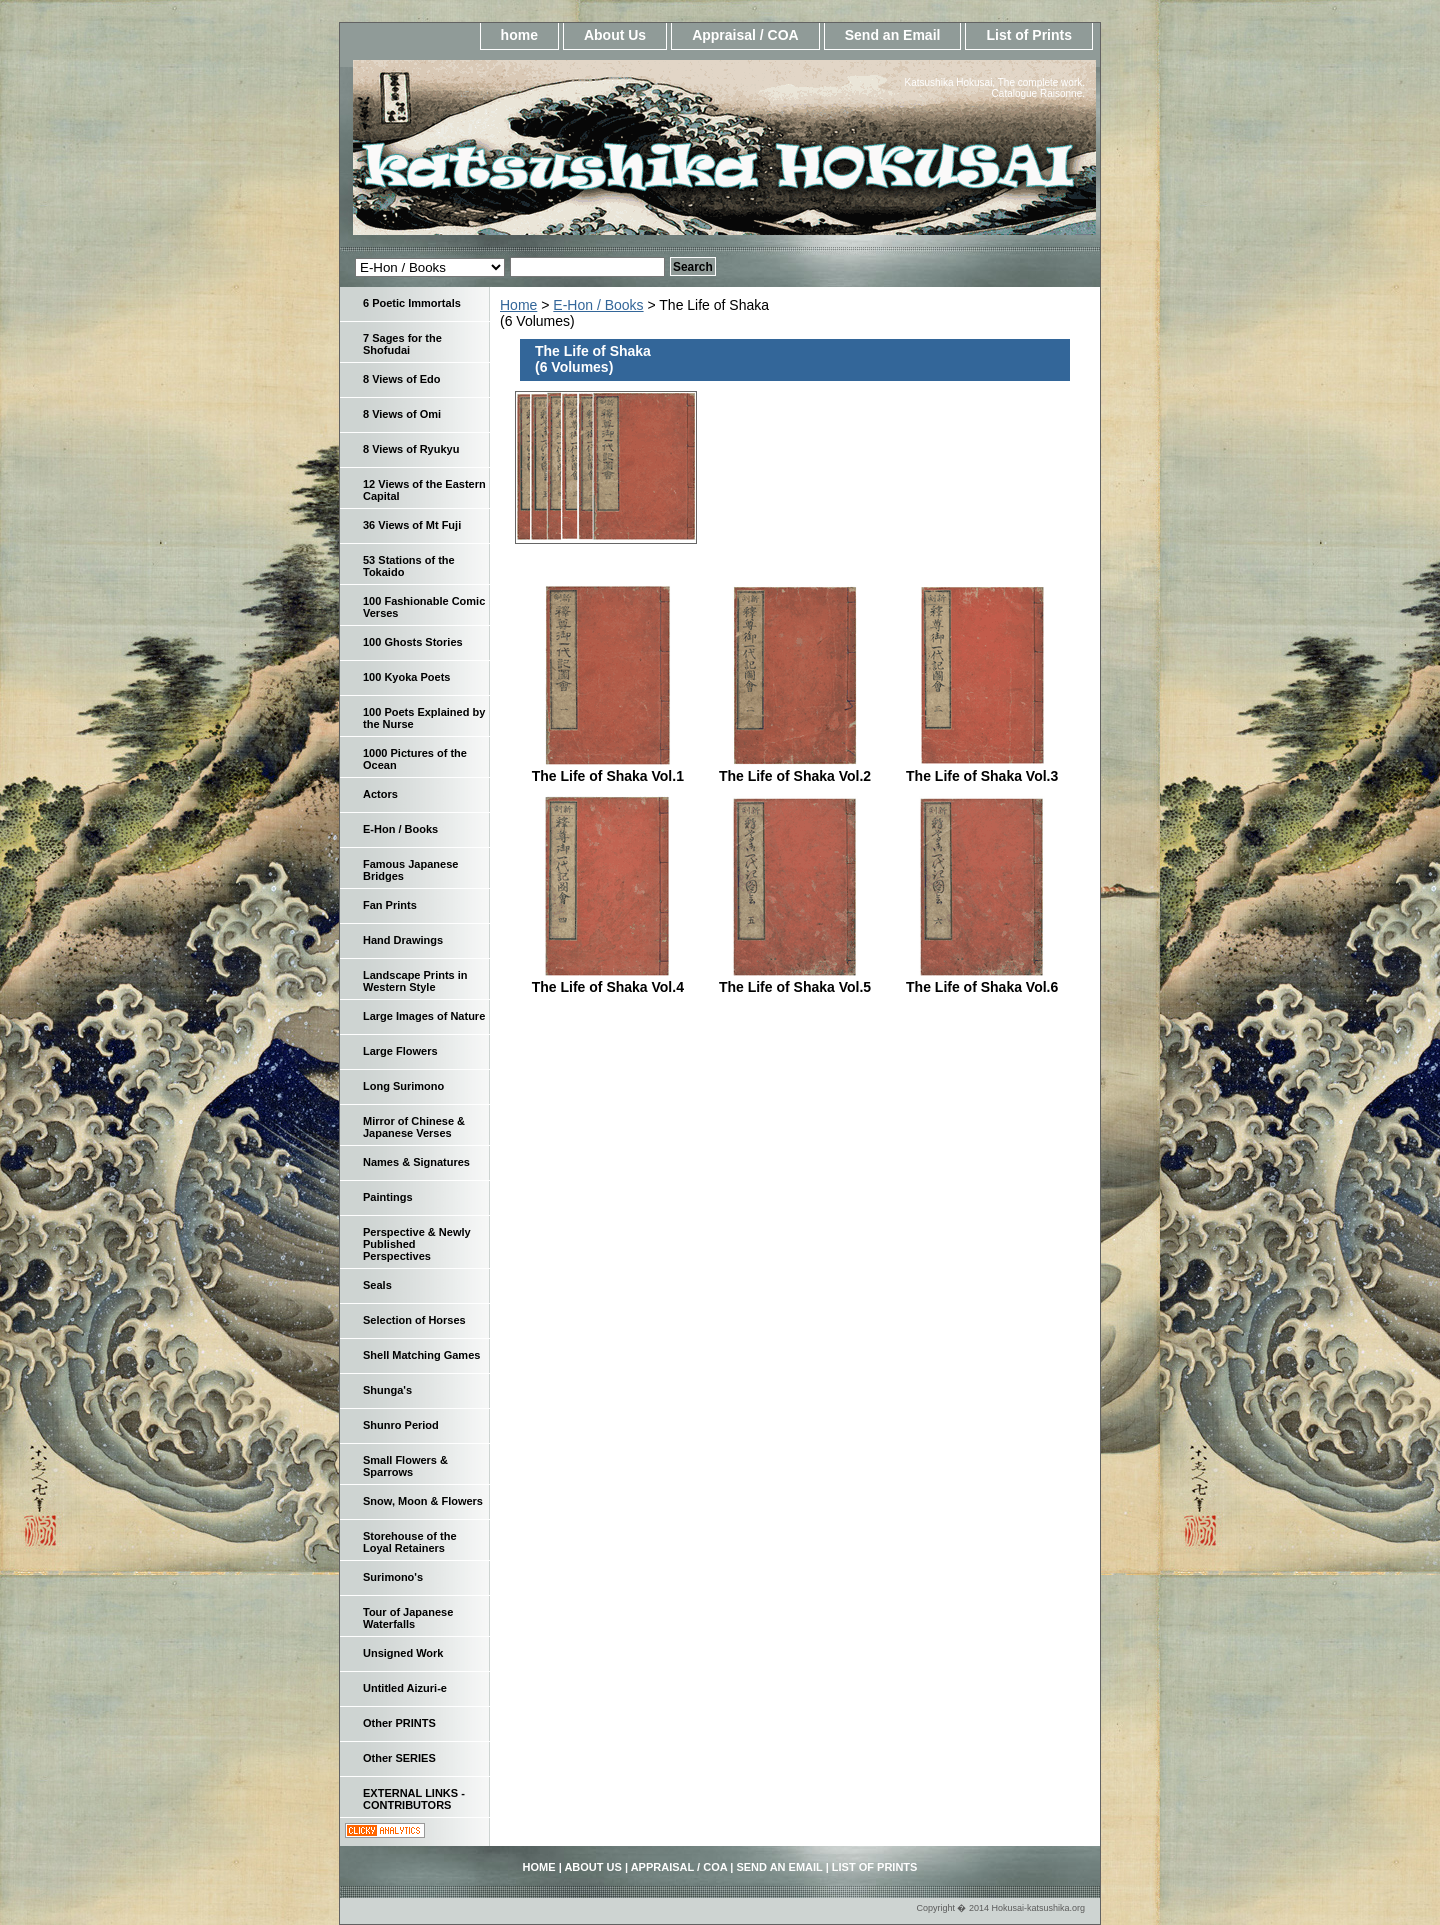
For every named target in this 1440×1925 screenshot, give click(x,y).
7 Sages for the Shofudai (402, 344)
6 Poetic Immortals (412, 303)
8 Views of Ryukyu (411, 449)
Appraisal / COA (745, 35)
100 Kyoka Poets (406, 677)
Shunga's (387, 1390)
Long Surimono (403, 1086)
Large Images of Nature (424, 1016)
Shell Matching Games (421, 1355)
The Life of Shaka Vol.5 (795, 987)
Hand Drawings (403, 940)
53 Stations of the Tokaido (409, 566)
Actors (380, 794)
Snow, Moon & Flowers (423, 1501)
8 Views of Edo (401, 379)
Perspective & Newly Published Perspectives (417, 1244)
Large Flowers (400, 1051)
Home (518, 305)
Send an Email (893, 35)
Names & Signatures (416, 1162)
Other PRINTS (399, 1723)
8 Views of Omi (402, 414)
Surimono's (393, 1577)
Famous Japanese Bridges (410, 870)
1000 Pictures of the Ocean (415, 759)
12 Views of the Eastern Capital (424, 490)
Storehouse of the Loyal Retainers (410, 1542)
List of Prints (1029, 35)
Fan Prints (390, 905)
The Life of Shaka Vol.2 (795, 776)
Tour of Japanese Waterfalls (408, 1618)
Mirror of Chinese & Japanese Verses (414, 1127)
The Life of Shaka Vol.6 (982, 987)
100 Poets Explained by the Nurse (424, 718)
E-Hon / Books (598, 305)
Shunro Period (401, 1425)
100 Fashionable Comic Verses (424, 607)
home (519, 35)
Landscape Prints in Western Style (415, 981)
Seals (377, 1285)
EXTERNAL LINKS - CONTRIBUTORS (414, 1799)
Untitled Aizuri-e (405, 1688)
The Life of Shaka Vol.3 (982, 776)
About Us (615, 35)
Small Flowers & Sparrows (405, 1466)
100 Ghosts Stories (413, 642)
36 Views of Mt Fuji (412, 525)
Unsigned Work (403, 1653)
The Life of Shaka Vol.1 (608, 776)
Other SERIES (399, 1758)
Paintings (388, 1197)
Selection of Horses (414, 1320)
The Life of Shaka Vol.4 (608, 987)
